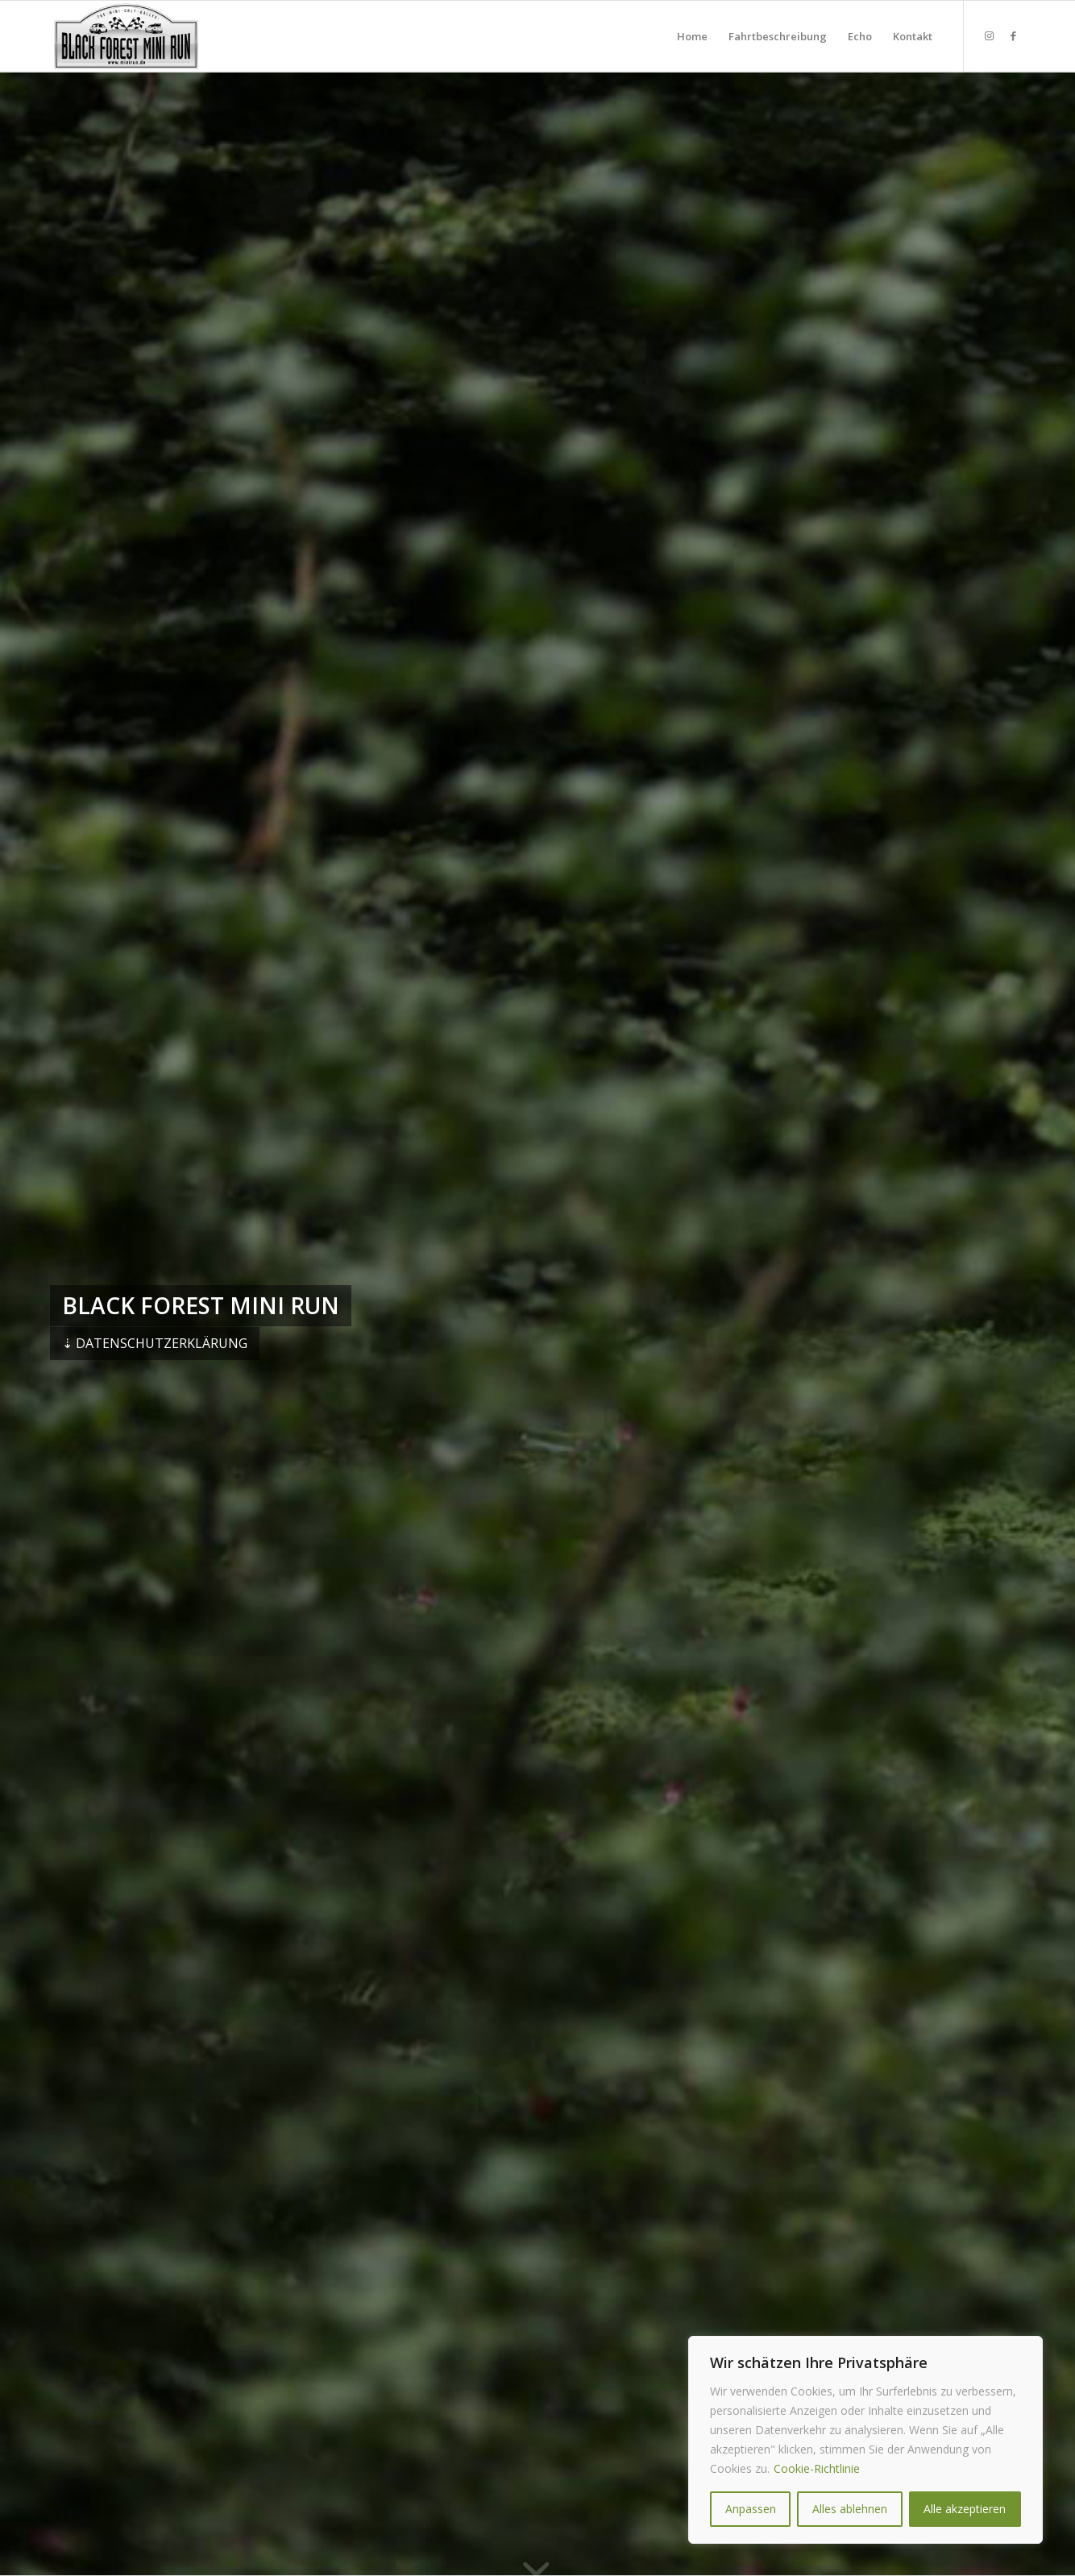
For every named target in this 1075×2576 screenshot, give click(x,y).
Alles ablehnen (849, 2508)
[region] (865, 2440)
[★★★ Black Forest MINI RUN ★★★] (126, 36)
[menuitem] (692, 36)
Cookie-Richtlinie (817, 2468)
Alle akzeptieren (965, 2508)
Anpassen (750, 2508)
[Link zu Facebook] (1013, 35)
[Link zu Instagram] (989, 35)
